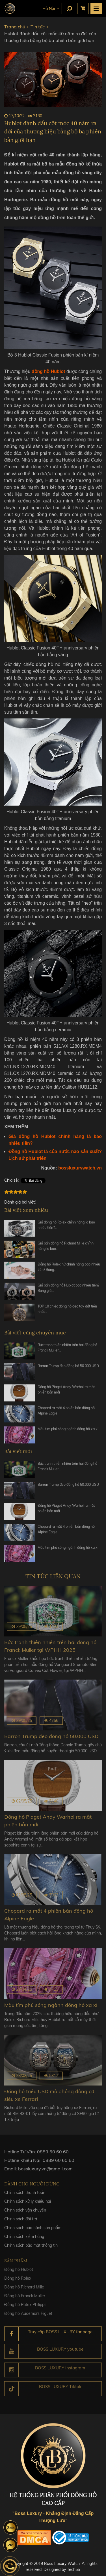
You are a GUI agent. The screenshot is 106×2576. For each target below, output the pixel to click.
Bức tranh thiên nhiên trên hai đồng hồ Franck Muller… (67, 1350)
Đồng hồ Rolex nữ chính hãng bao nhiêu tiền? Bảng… (69, 1269)
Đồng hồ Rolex (17, 2281)
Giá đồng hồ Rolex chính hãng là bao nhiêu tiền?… (66, 1227)
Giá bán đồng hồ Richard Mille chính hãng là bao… (66, 1248)
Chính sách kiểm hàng (24, 2239)
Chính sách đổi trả (20, 2222)
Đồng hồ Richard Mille (24, 2290)
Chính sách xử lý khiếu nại (27, 2204)
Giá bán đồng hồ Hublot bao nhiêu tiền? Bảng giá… (68, 1290)
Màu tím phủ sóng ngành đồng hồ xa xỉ (68, 1432)
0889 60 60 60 (53, 2154)
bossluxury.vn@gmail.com (45, 2171)
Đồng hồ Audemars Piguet (28, 2316)
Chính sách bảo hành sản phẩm (32, 2231)
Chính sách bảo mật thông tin (31, 2248)
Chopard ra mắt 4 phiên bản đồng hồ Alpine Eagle (66, 1413)
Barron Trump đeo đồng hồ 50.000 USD (68, 1368)
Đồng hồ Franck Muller (24, 2299)
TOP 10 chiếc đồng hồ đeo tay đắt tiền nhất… (67, 1311)
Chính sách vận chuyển (25, 2213)
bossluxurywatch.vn (80, 1168)
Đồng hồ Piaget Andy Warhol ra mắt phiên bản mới (66, 1392)
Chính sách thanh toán (24, 2195)
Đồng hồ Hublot (18, 2272)
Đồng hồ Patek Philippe (25, 2308)
